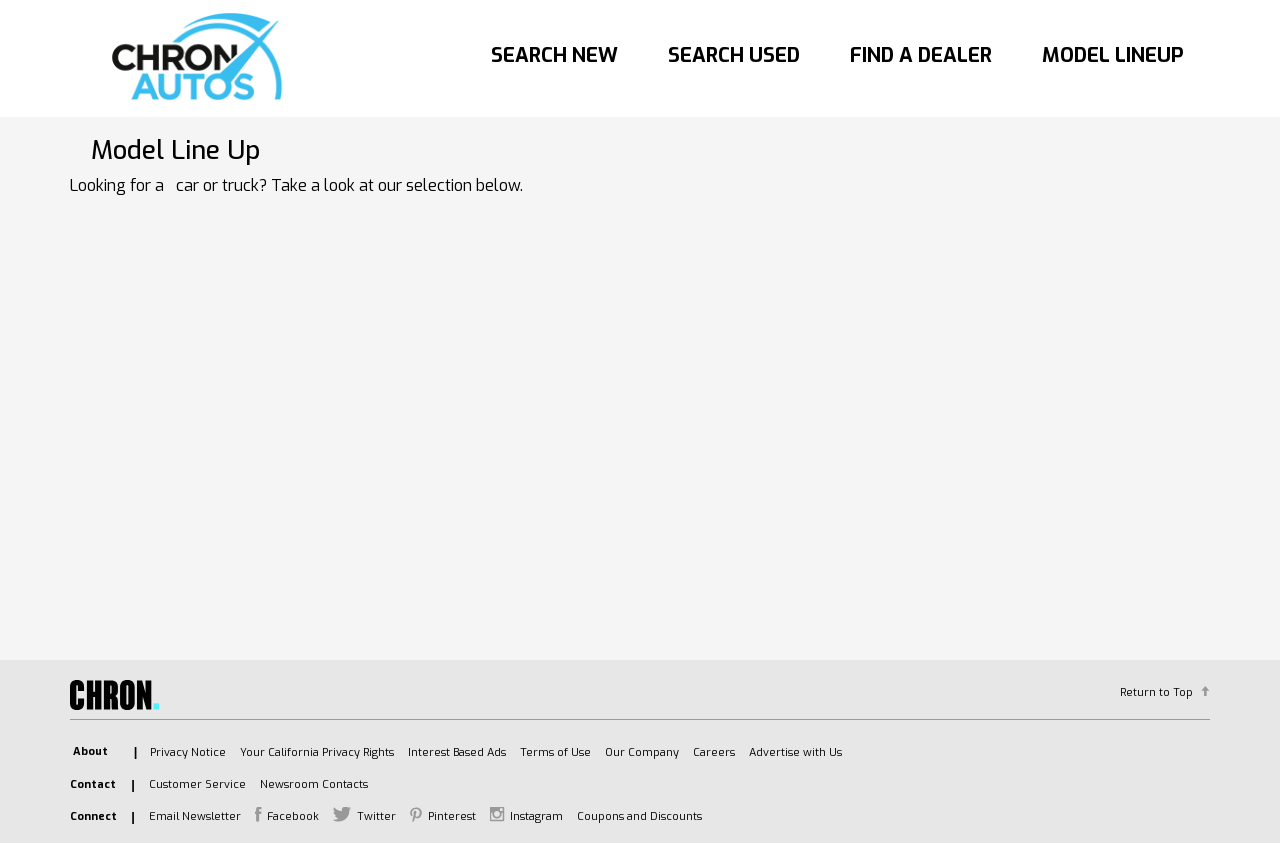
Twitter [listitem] (376, 816)
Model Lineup (1113, 55)
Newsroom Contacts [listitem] (314, 784)
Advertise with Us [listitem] (795, 752)
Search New (554, 55)
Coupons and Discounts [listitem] (639, 816)
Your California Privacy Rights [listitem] (317, 752)
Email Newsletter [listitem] (195, 816)
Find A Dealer (921, 55)
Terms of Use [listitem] (555, 752)
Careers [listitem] (714, 752)
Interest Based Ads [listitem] (457, 752)
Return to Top (1156, 692)
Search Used (734, 55)
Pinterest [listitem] (452, 816)
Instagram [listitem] (536, 816)
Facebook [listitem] (293, 816)
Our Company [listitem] (642, 752)
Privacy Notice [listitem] (188, 752)
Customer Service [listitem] (197, 784)
